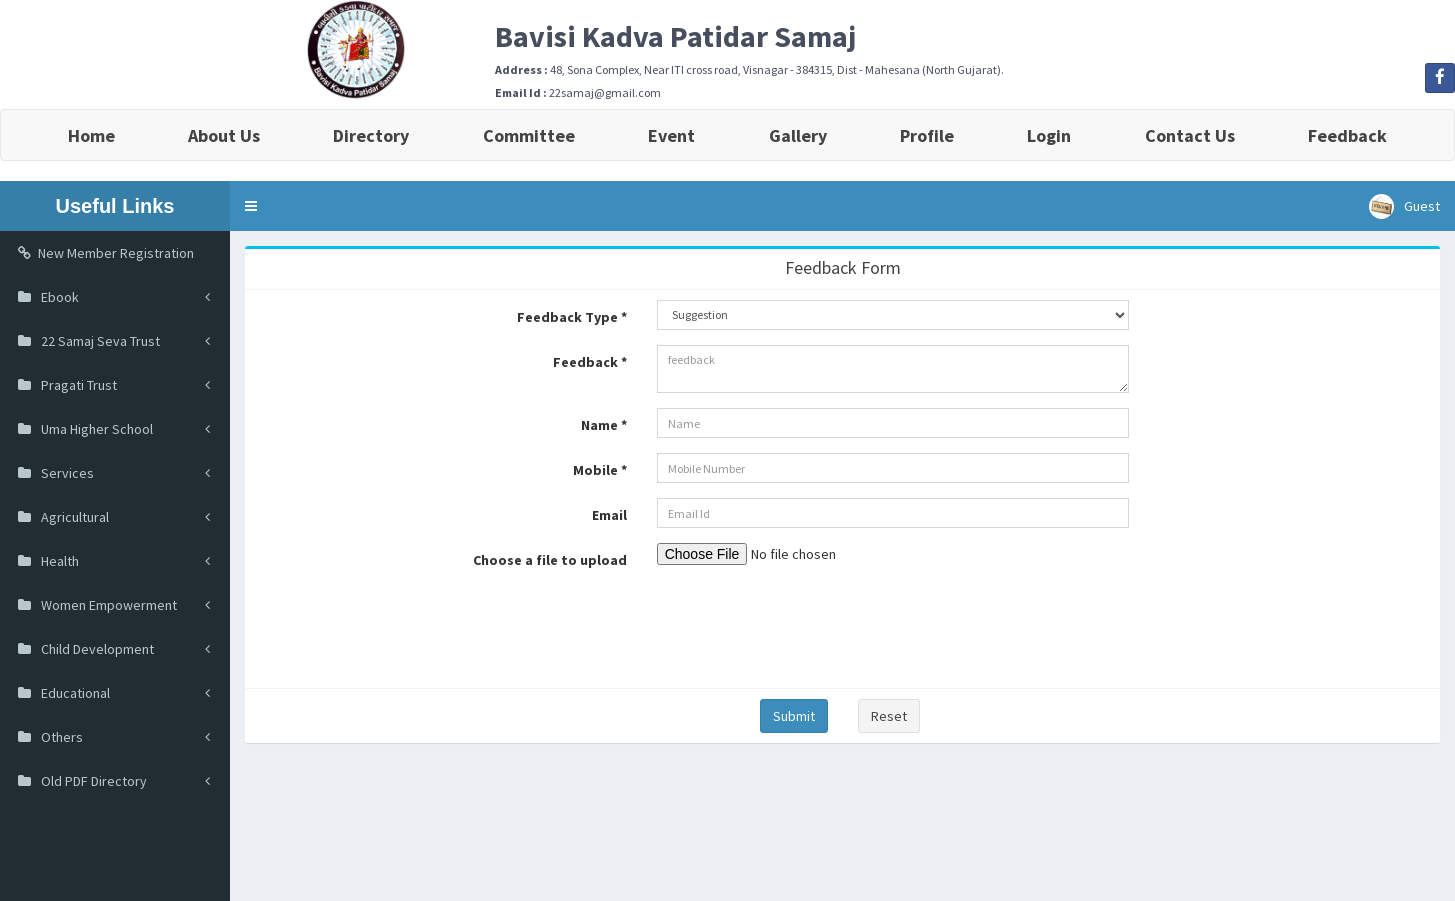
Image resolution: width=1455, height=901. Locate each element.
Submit (794, 716)
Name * (604, 425)
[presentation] (809, 624)
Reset (889, 716)
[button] (251, 206)
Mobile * (600, 470)
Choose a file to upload (550, 560)
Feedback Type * (572, 317)
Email (609, 515)
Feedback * (590, 362)
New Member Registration (106, 253)
